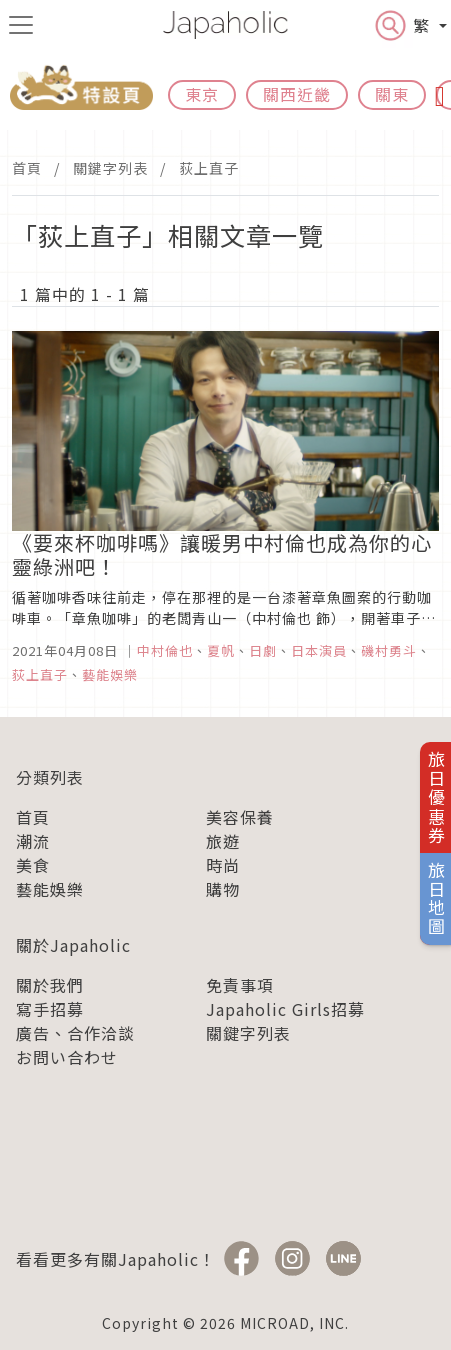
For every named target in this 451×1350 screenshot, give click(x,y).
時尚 (223, 865)
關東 (392, 94)
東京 (202, 94)
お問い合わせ (67, 1057)
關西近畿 (297, 94)
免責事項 (240, 985)
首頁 (27, 168)
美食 (33, 865)
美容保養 (240, 817)
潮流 (33, 841)
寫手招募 (50, 1009)
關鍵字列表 (110, 168)
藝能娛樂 (50, 889)
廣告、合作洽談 (75, 1033)
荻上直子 (209, 168)
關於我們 (50, 985)
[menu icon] (21, 25)
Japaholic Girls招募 (285, 1009)
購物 (223, 889)
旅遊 (223, 841)
